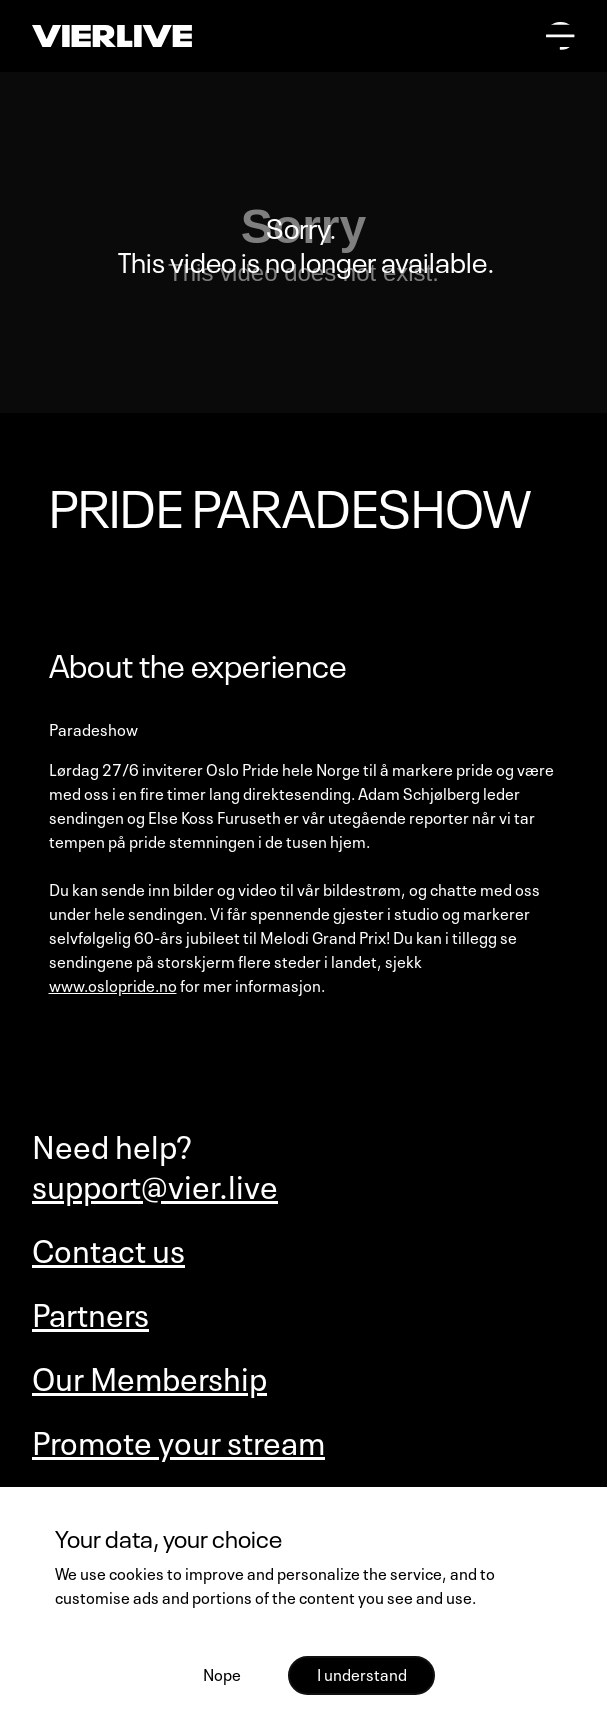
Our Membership (149, 1376)
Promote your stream (178, 1440)
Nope (222, 1673)
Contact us (108, 1248)
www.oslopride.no (113, 984)
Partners (90, 1312)
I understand (362, 1673)
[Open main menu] (560, 36)
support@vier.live (155, 1184)
